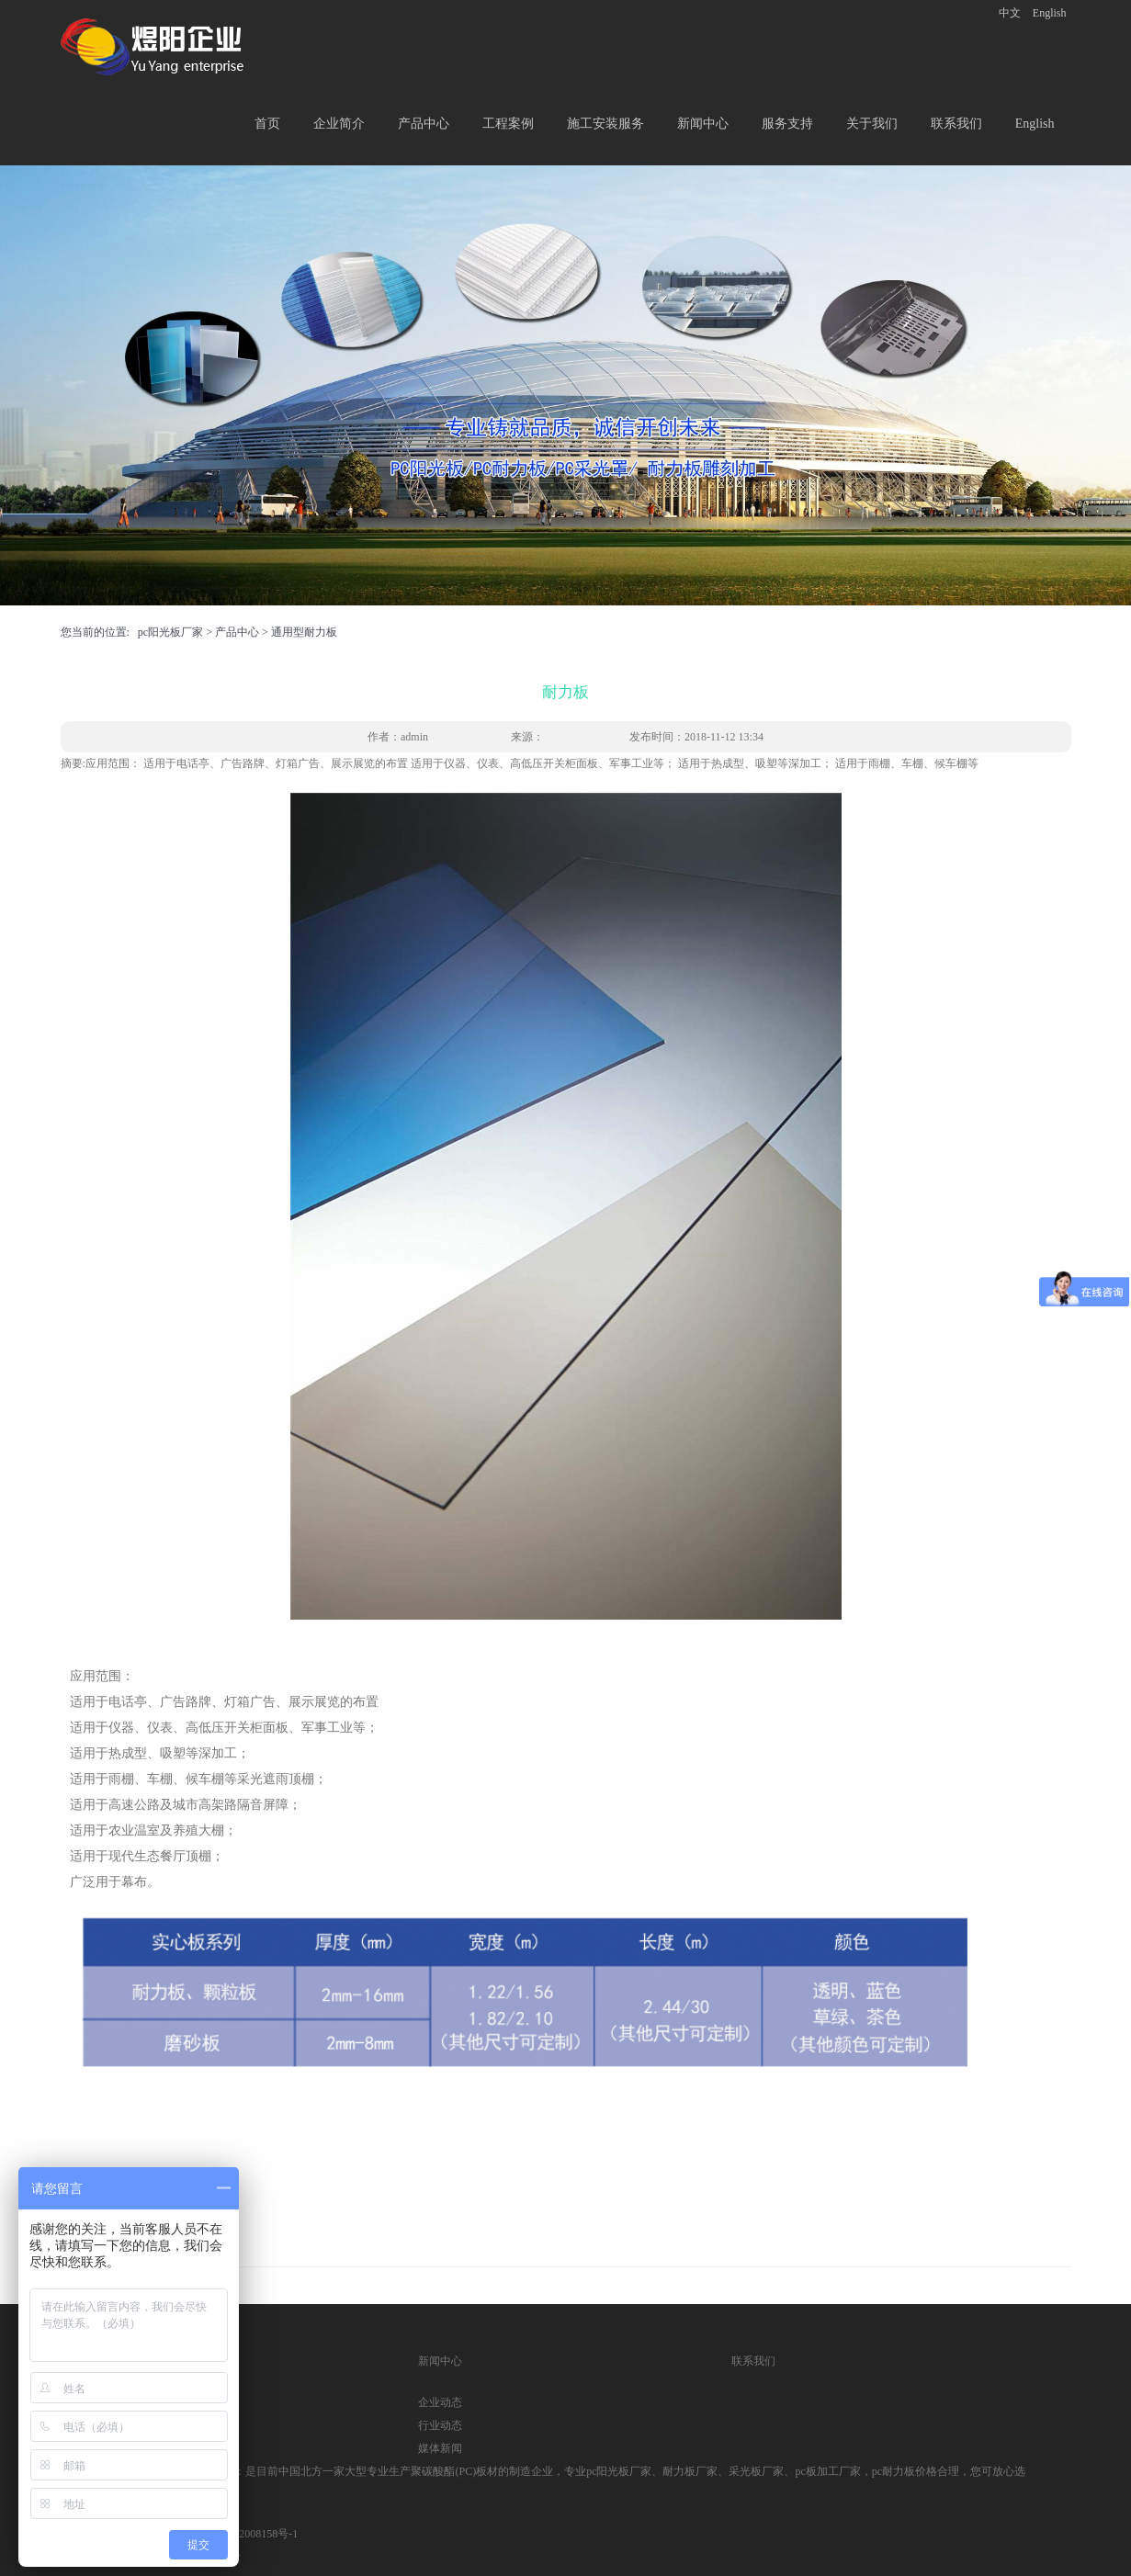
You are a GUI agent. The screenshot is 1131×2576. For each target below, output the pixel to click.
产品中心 (423, 123)
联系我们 (956, 123)
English (1050, 12)
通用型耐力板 (304, 632)
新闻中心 (703, 123)
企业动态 (440, 2402)
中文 (1010, 12)
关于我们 (872, 123)
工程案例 (508, 123)
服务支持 (787, 123)
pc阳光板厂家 (170, 632)
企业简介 (339, 123)
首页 (267, 123)
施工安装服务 (605, 123)
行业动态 (440, 2425)
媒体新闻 (440, 2448)
